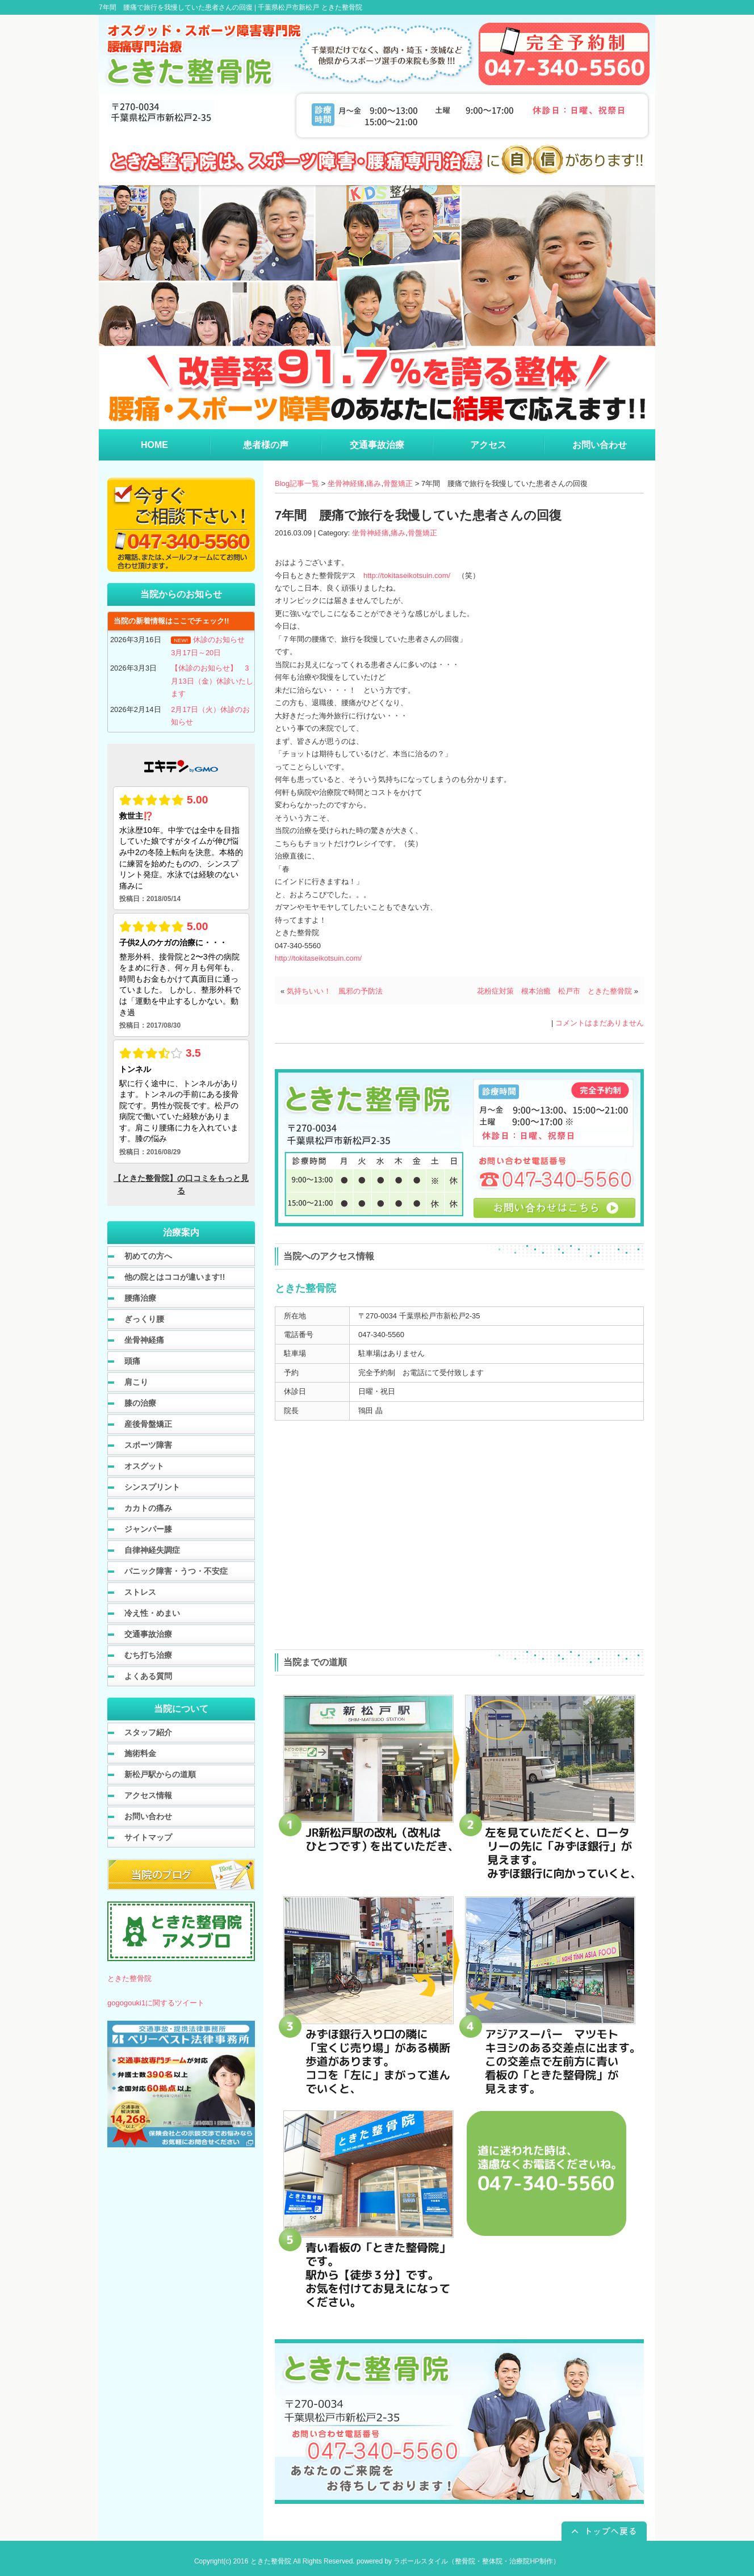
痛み (373, 483)
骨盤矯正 (398, 483)
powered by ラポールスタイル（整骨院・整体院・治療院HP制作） (458, 2561)
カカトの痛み (148, 1508)
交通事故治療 (148, 1634)
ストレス (140, 1592)
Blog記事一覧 (297, 483)
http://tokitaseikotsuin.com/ (406, 575)
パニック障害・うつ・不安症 (176, 1571)
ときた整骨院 (129, 1978)
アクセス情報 (148, 1795)
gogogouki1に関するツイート (155, 2003)
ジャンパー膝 (148, 1529)
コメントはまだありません (599, 1023)
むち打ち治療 (148, 1655)
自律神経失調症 (152, 1550)
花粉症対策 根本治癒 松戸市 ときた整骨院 (554, 991)
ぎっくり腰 (144, 1318)
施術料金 (140, 1753)
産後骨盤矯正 (148, 1424)
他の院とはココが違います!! (174, 1276)
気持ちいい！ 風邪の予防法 (338, 991)
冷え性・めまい (152, 1613)
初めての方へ (148, 1255)
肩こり (136, 1382)
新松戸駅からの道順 (160, 1774)
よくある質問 (148, 1676)
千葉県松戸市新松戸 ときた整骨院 (310, 7)
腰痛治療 (140, 1297)
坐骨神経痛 (346, 483)
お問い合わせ (148, 1816)
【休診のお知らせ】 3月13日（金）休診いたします (212, 681)
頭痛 (132, 1361)
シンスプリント (152, 1487)
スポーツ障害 (148, 1445)
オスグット (144, 1466)
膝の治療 (140, 1403)
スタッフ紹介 (148, 1732)
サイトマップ (148, 1837)
